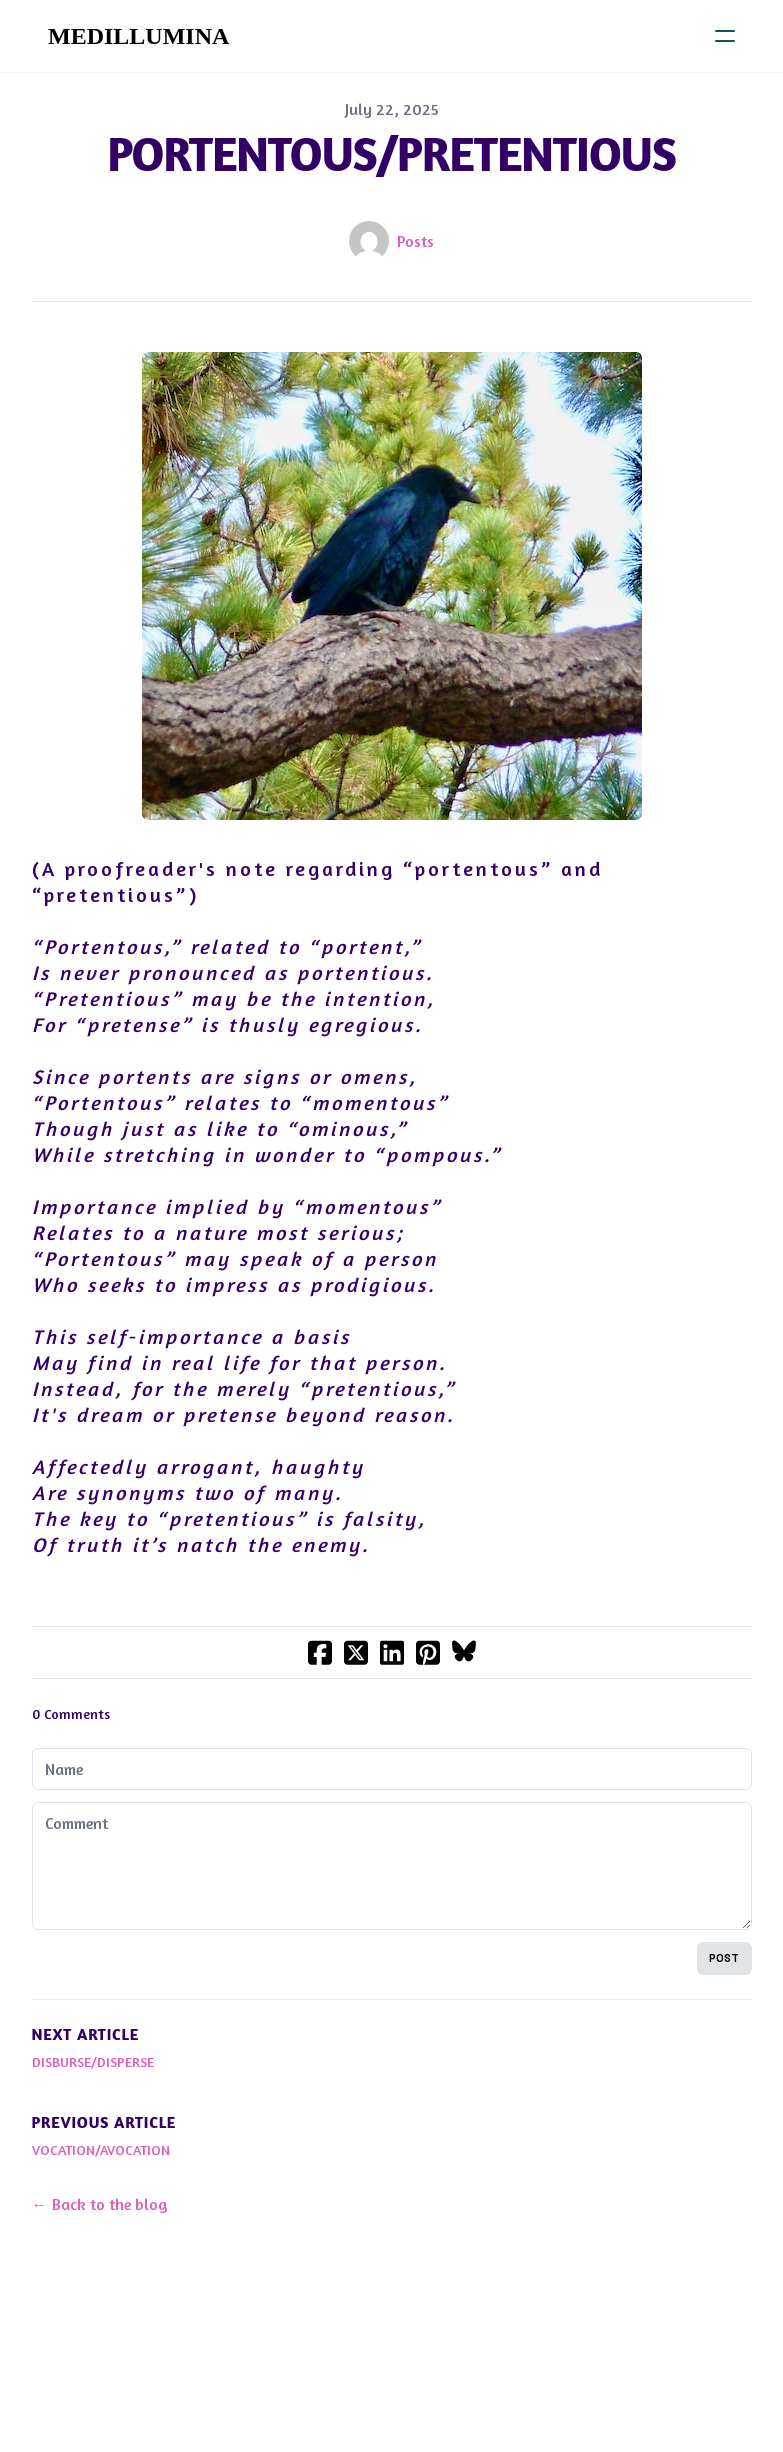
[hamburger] (725, 36)
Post (724, 1958)
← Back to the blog (100, 2204)
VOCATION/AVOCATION (101, 2149)
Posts (415, 241)
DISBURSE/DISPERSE (93, 2061)
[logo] (138, 36)
